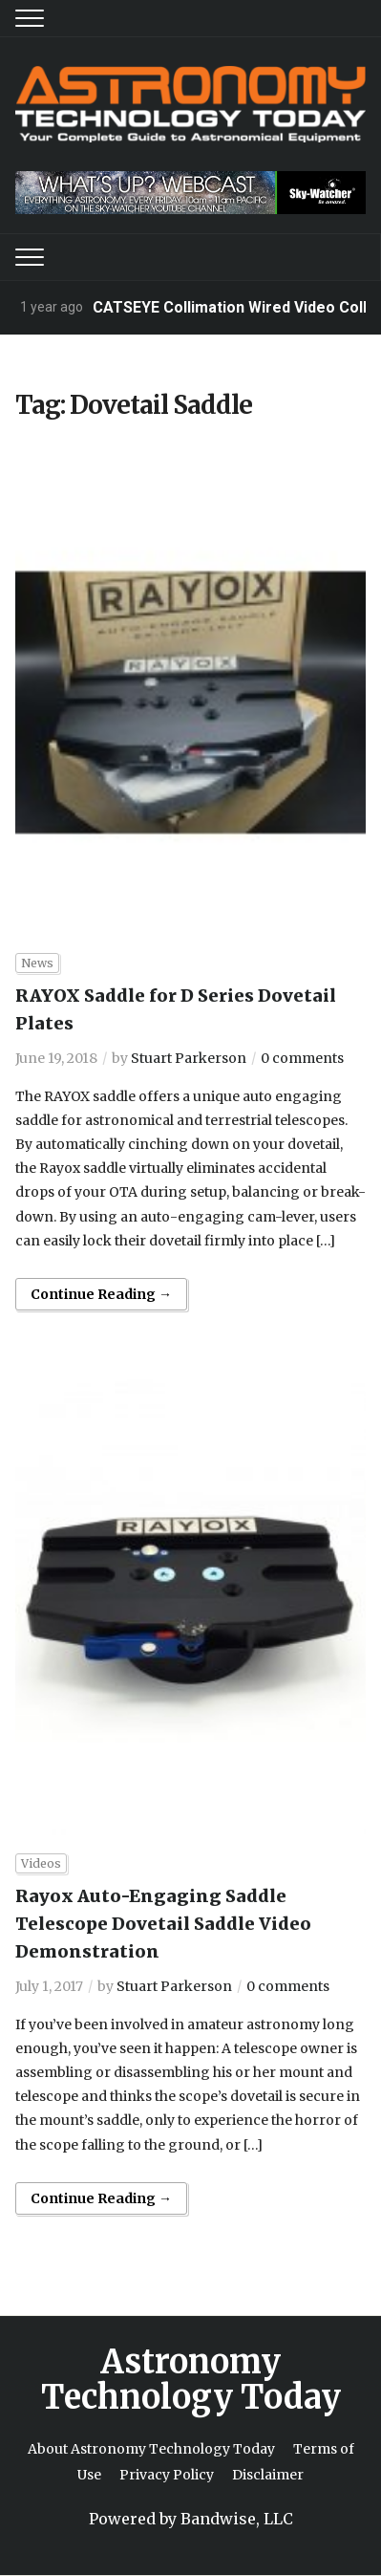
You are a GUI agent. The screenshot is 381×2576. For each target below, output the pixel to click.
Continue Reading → (101, 1294)
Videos (41, 1863)
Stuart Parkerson (188, 1058)
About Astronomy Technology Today (151, 2448)
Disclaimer (268, 2474)
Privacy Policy (166, 2474)
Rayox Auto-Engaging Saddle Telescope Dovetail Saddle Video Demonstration (163, 1923)
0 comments (302, 1058)
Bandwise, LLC (236, 2518)
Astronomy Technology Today (191, 2379)
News (37, 963)
